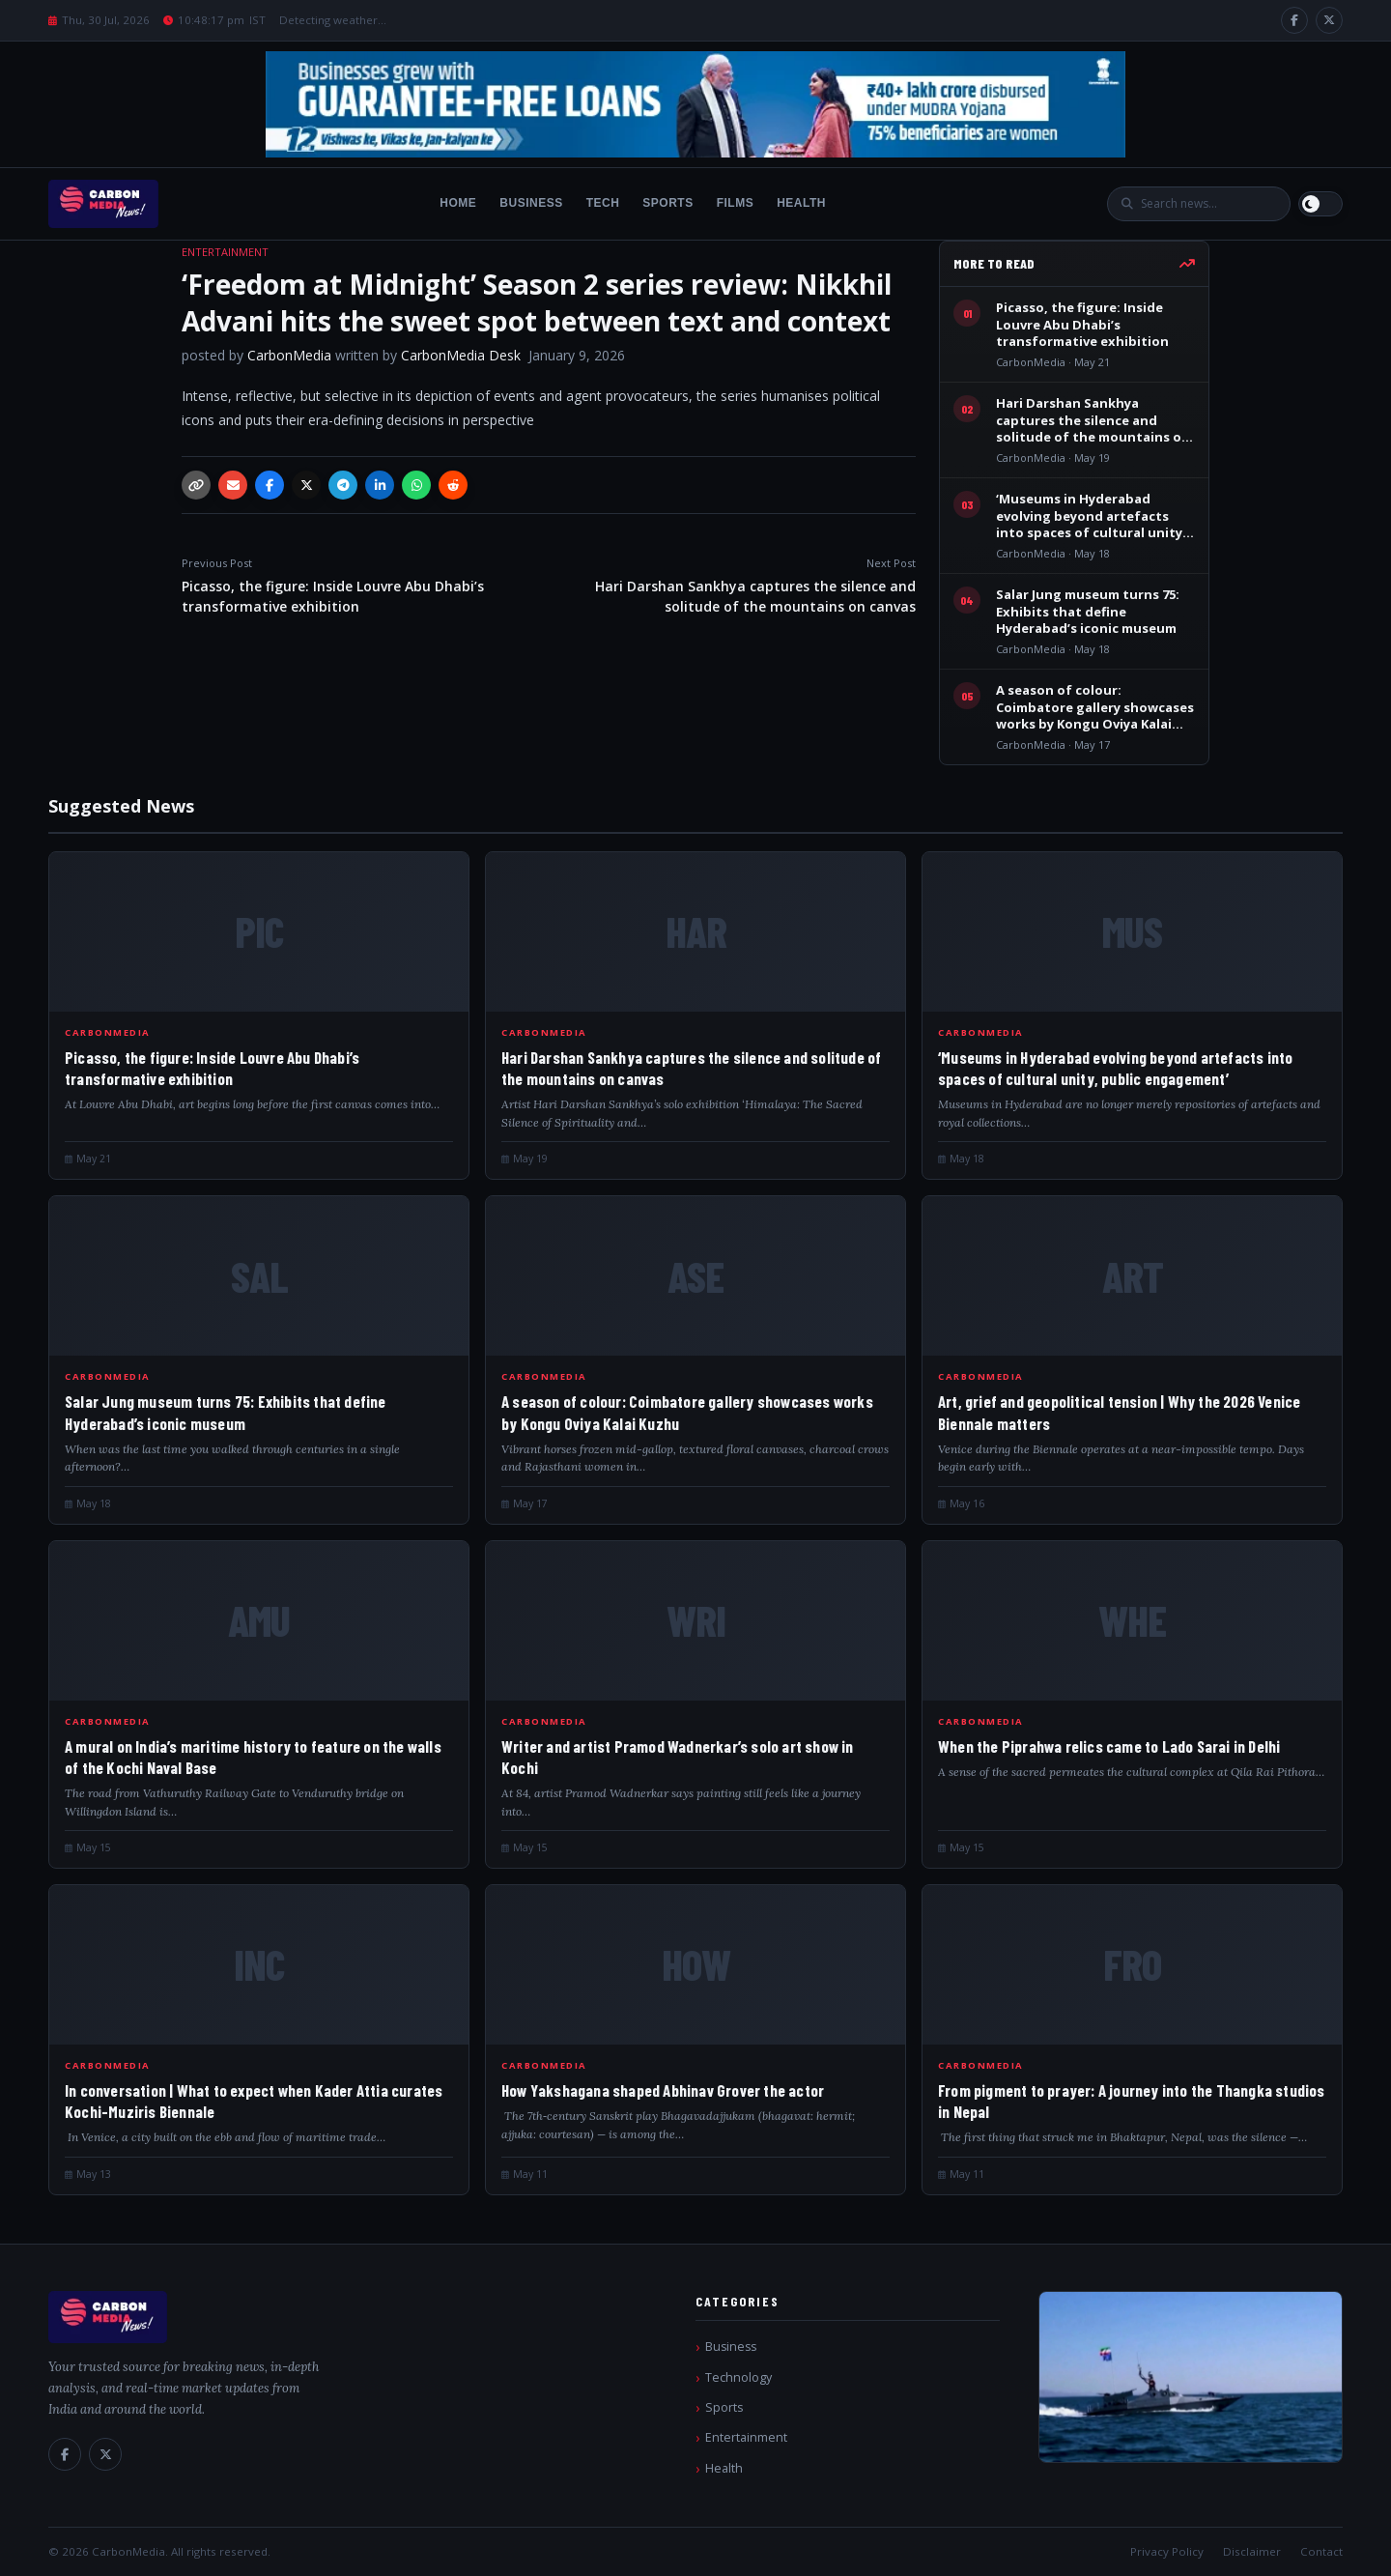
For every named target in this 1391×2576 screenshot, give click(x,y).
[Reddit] (453, 485)
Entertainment (746, 2437)
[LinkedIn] (379, 485)
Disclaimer (1252, 2551)
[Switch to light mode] (1320, 203)
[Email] (232, 485)
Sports (667, 203)
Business (530, 203)
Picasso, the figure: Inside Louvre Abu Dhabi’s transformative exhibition (361, 585)
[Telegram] (342, 485)
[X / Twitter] (1329, 20)
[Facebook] (1294, 20)
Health (801, 203)
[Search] (1208, 203)
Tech (603, 203)
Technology (738, 2377)
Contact (1321, 2551)
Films (735, 203)
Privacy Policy (1167, 2551)
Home (458, 203)
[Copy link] (196, 485)
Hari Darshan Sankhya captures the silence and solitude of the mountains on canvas (736, 585)
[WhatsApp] (416, 485)
